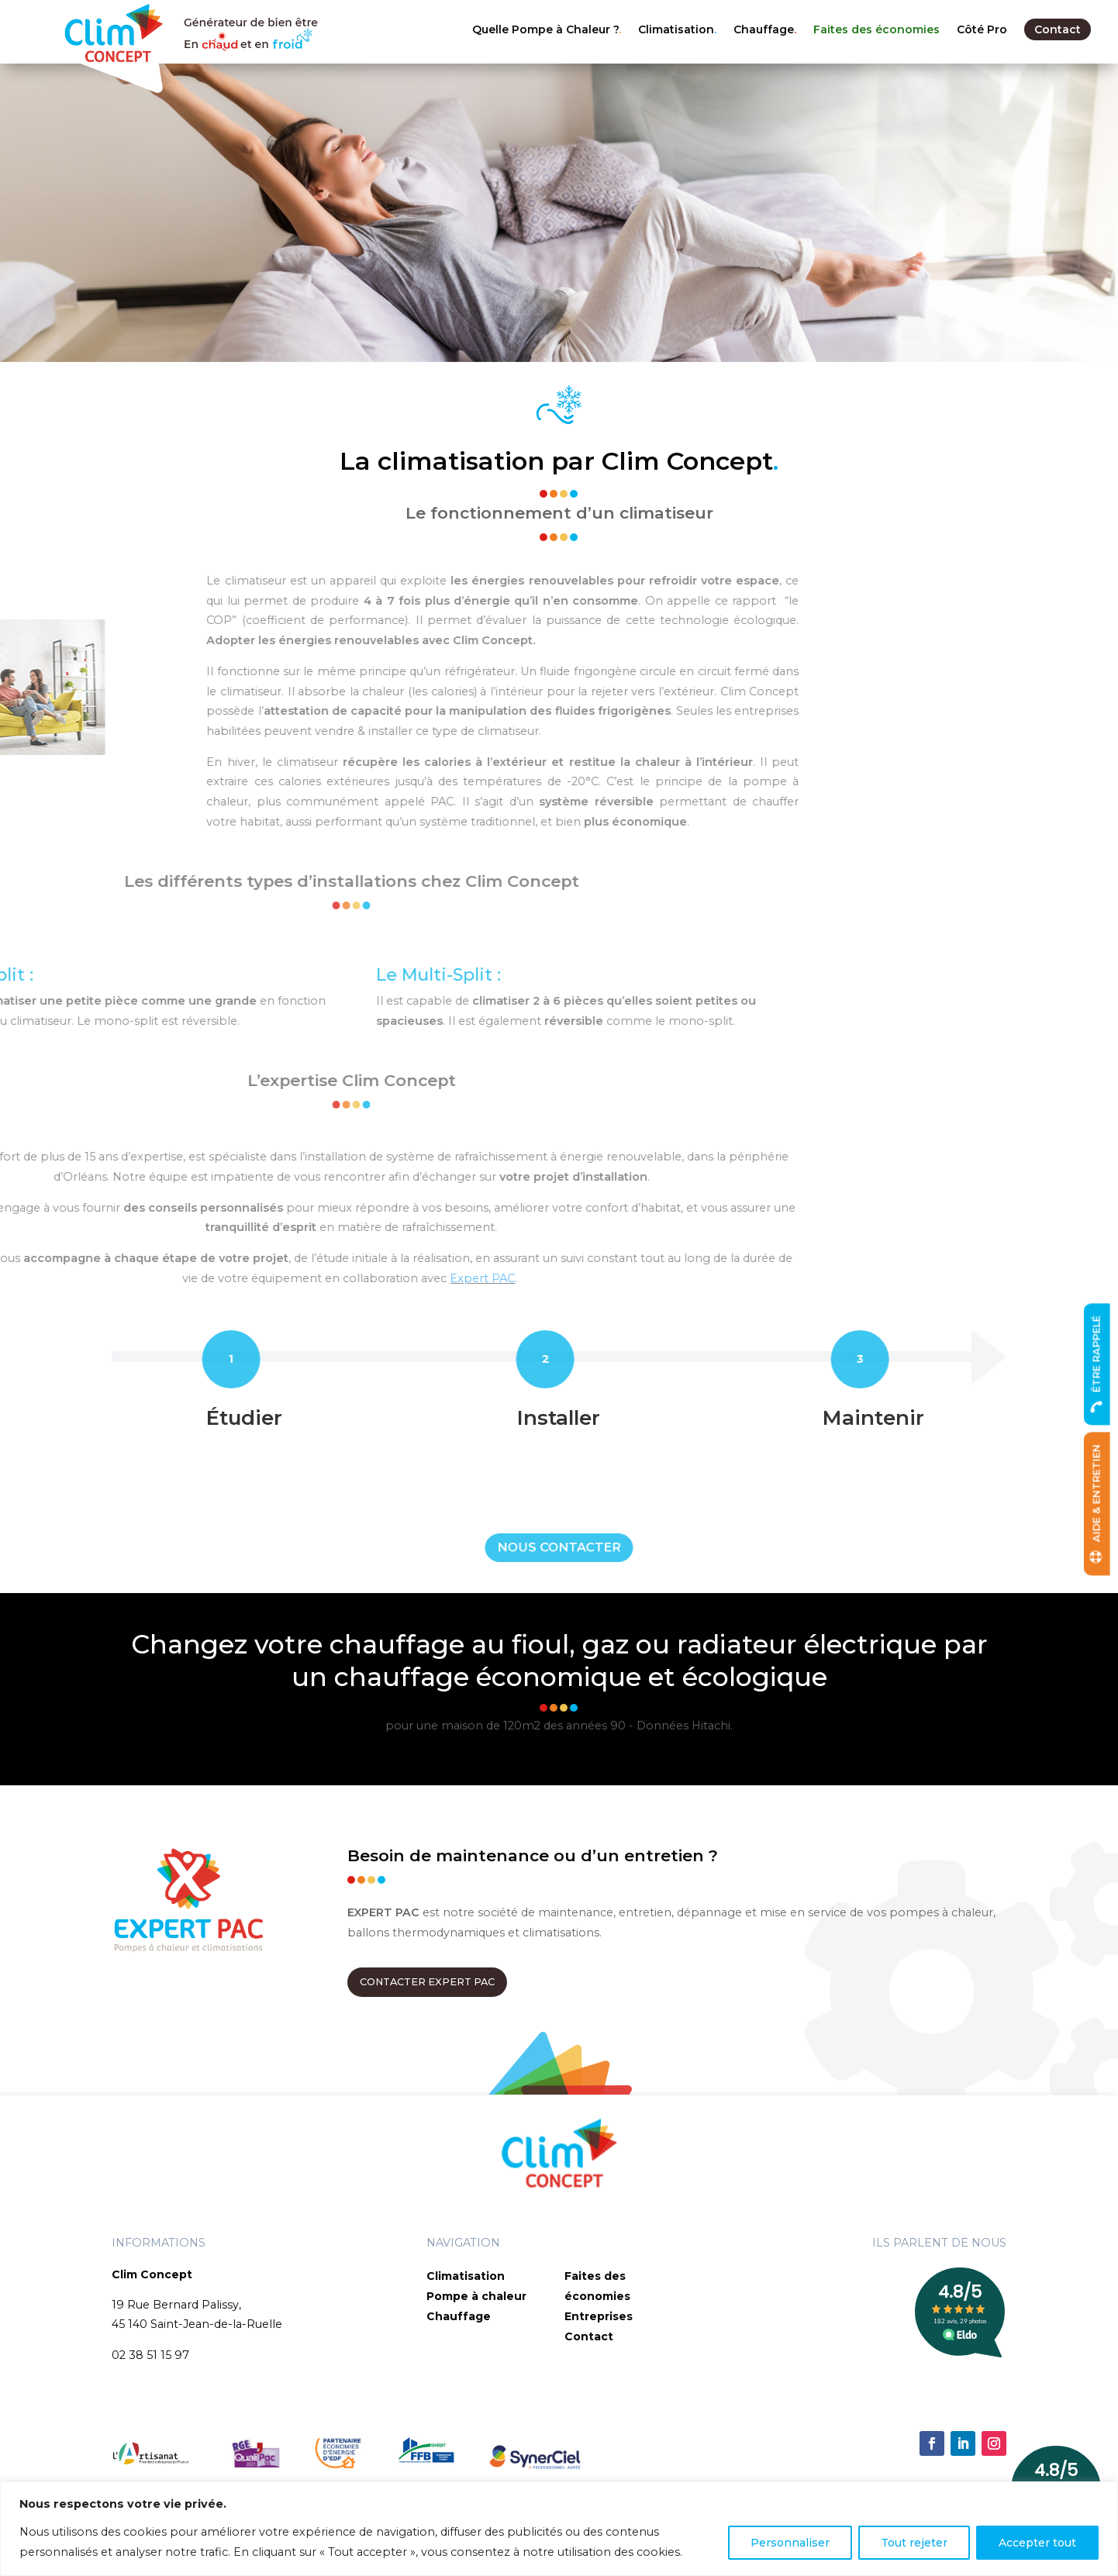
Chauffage (763, 29)
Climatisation (676, 29)
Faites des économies (876, 29)
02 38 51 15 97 (150, 2355)
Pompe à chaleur (476, 2296)
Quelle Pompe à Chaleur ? (545, 29)
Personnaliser (790, 2543)
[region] (559, 2528)
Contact (1057, 29)
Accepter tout (1037, 2543)
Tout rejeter (914, 2543)
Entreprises (598, 2316)
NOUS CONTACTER (559, 1547)
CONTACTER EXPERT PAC (427, 1982)
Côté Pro (982, 29)
